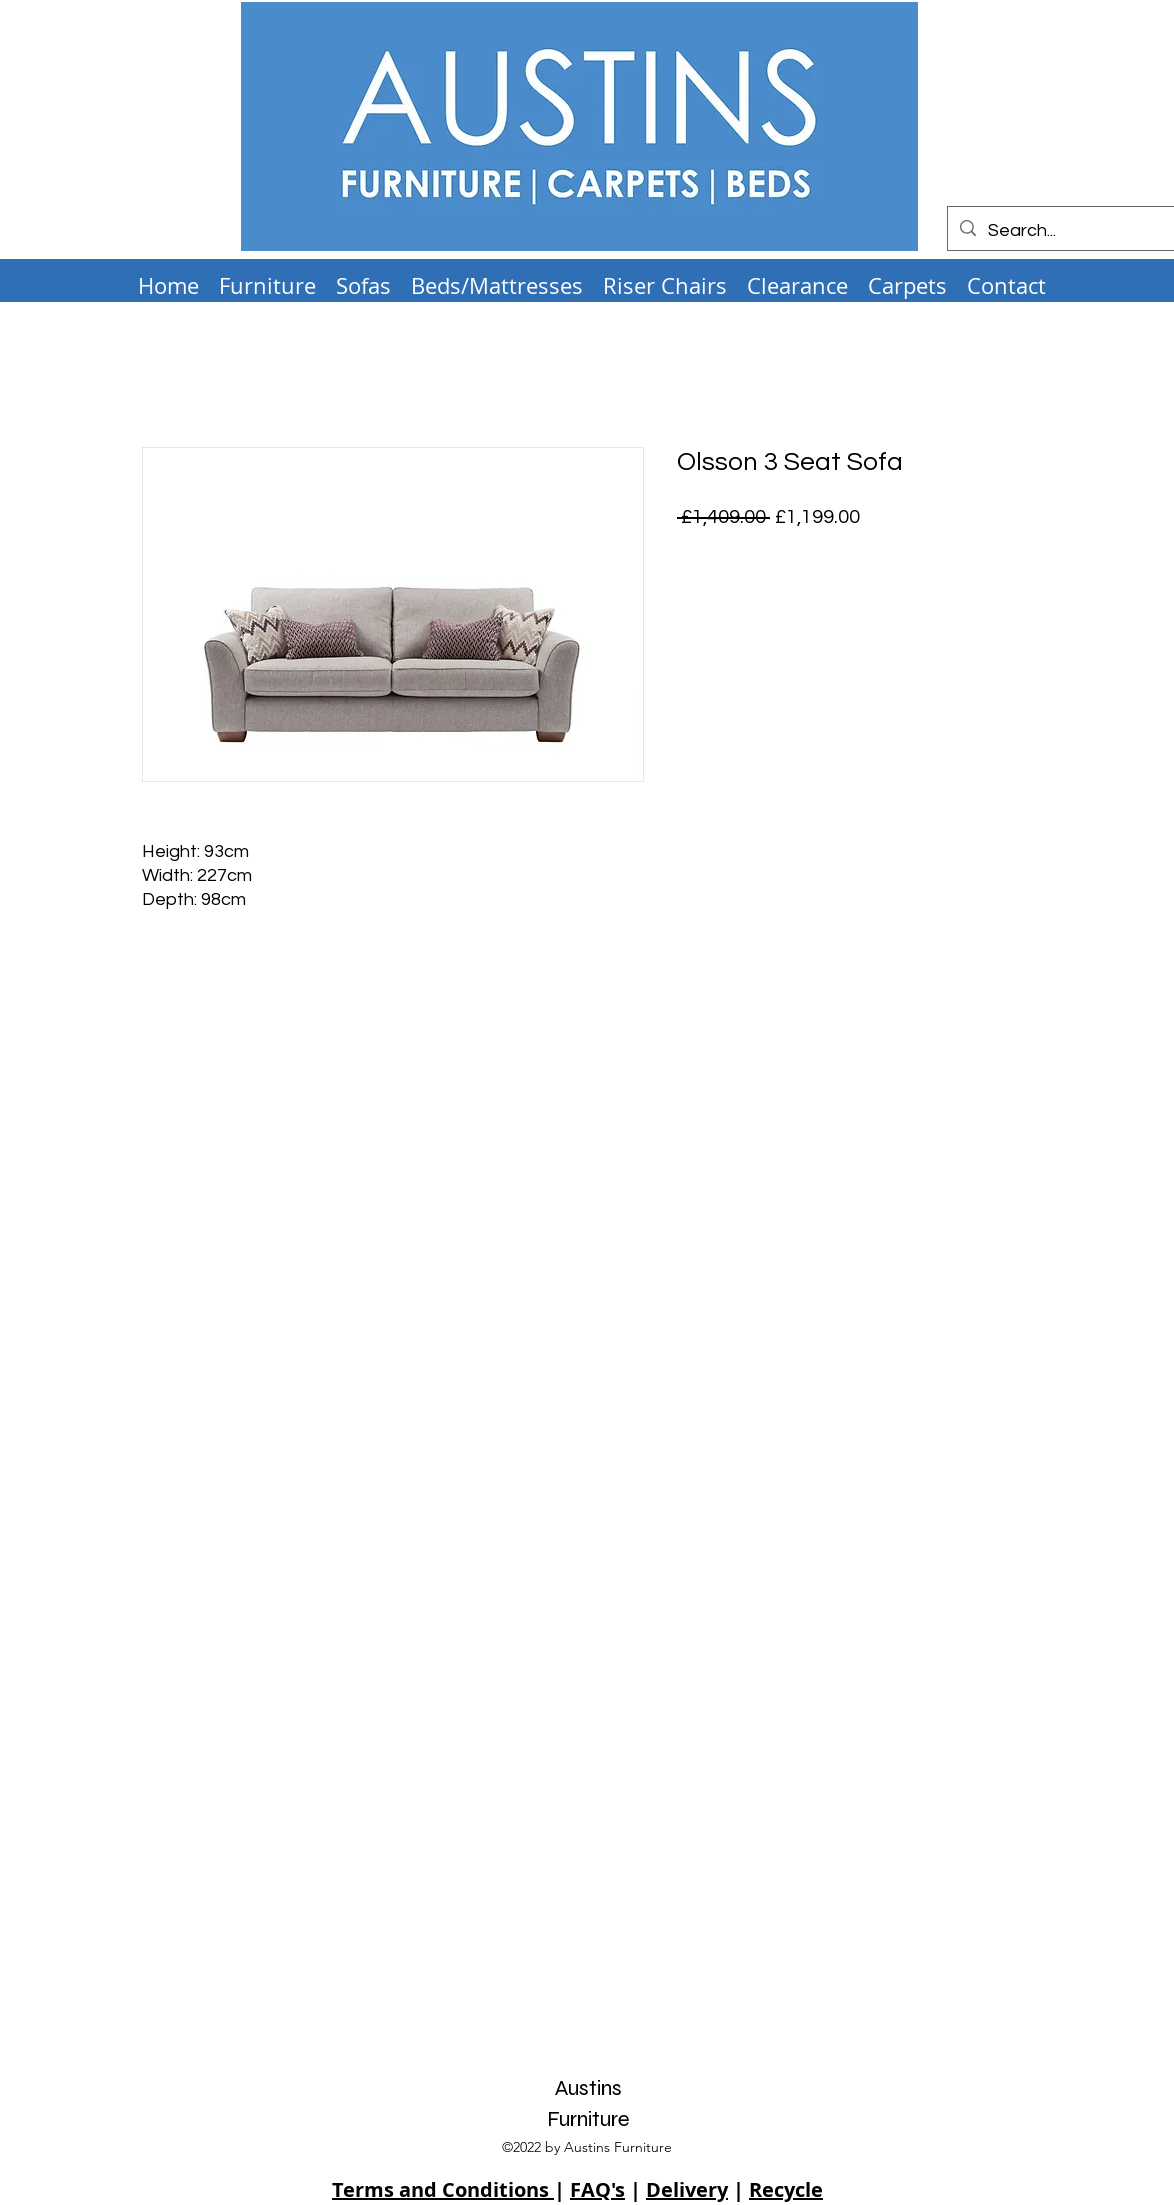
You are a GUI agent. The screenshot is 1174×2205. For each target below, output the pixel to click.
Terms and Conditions (443, 2189)
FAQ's (597, 2189)
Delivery (687, 2189)
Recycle (786, 2189)
